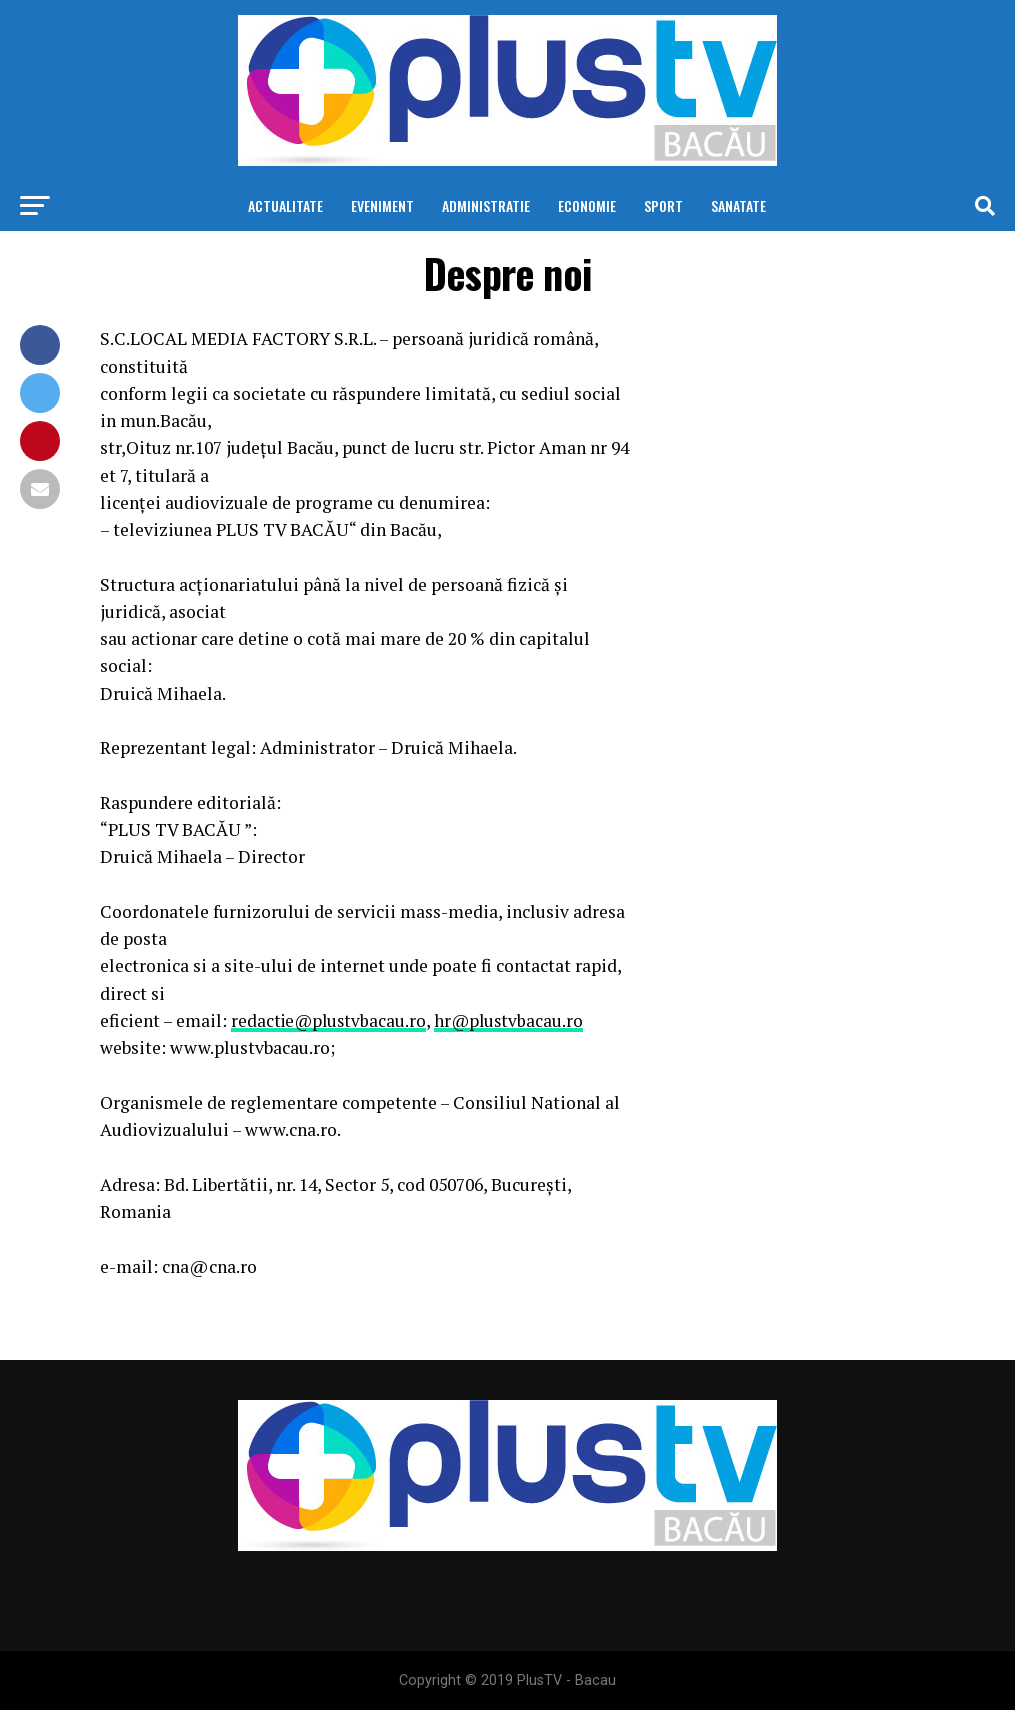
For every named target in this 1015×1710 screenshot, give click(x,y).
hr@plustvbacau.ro (516, 1020)
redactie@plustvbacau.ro (331, 1020)
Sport (663, 205)
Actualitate (285, 205)
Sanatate (738, 205)
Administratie (486, 205)
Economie (587, 205)
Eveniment (382, 205)
